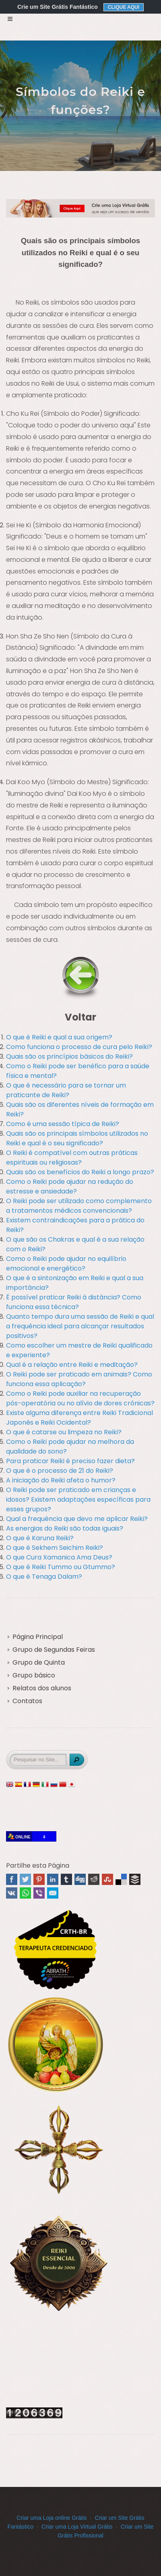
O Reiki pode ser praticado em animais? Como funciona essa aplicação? (79, 1379)
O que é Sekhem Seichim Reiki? (54, 1547)
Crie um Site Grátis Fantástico (57, 7)
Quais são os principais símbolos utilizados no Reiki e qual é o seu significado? (77, 1138)
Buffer (134, 1879)
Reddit (93, 1879)
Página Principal (37, 1636)
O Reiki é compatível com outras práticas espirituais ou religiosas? (72, 1157)
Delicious (121, 1879)
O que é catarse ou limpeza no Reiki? (64, 1432)
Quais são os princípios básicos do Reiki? (69, 1056)
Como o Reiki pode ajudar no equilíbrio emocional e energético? (66, 1263)
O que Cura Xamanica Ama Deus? (59, 1557)
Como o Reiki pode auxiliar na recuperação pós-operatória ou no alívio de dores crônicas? (80, 1398)
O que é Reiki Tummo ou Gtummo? (60, 1567)
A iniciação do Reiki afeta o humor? (61, 1480)
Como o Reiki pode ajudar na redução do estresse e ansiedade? (69, 1186)
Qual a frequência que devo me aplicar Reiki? (77, 1518)
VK (11, 1893)
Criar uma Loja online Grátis (52, 2518)
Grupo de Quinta (38, 1662)
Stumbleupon (107, 1879)
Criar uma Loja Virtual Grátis (76, 2526)
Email (52, 1893)
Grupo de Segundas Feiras (53, 1649)
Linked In (52, 1879)
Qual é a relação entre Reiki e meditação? (72, 1364)
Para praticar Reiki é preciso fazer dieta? (70, 1461)
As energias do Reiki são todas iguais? (64, 1528)
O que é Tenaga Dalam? (44, 1576)
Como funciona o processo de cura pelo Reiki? (79, 1046)
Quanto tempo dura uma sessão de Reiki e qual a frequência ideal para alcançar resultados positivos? (80, 1326)
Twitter (25, 1879)
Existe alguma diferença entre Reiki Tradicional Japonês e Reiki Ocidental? (79, 1417)
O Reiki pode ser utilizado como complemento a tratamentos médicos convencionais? (79, 1205)
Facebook (11, 1879)
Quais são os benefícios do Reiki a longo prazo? (80, 1172)
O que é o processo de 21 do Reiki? (59, 1470)
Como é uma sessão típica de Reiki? (62, 1123)
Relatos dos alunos (41, 1688)
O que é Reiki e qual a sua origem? (59, 1037)
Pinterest (39, 1879)
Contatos (27, 1701)
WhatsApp (25, 1893)
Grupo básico (33, 1675)
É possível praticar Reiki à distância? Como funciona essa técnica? (73, 1302)
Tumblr (66, 1879)
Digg (80, 1879)
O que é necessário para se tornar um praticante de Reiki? (66, 1090)
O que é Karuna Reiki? (40, 1538)
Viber (39, 1893)
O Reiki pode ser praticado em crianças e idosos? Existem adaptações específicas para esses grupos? (78, 1499)
